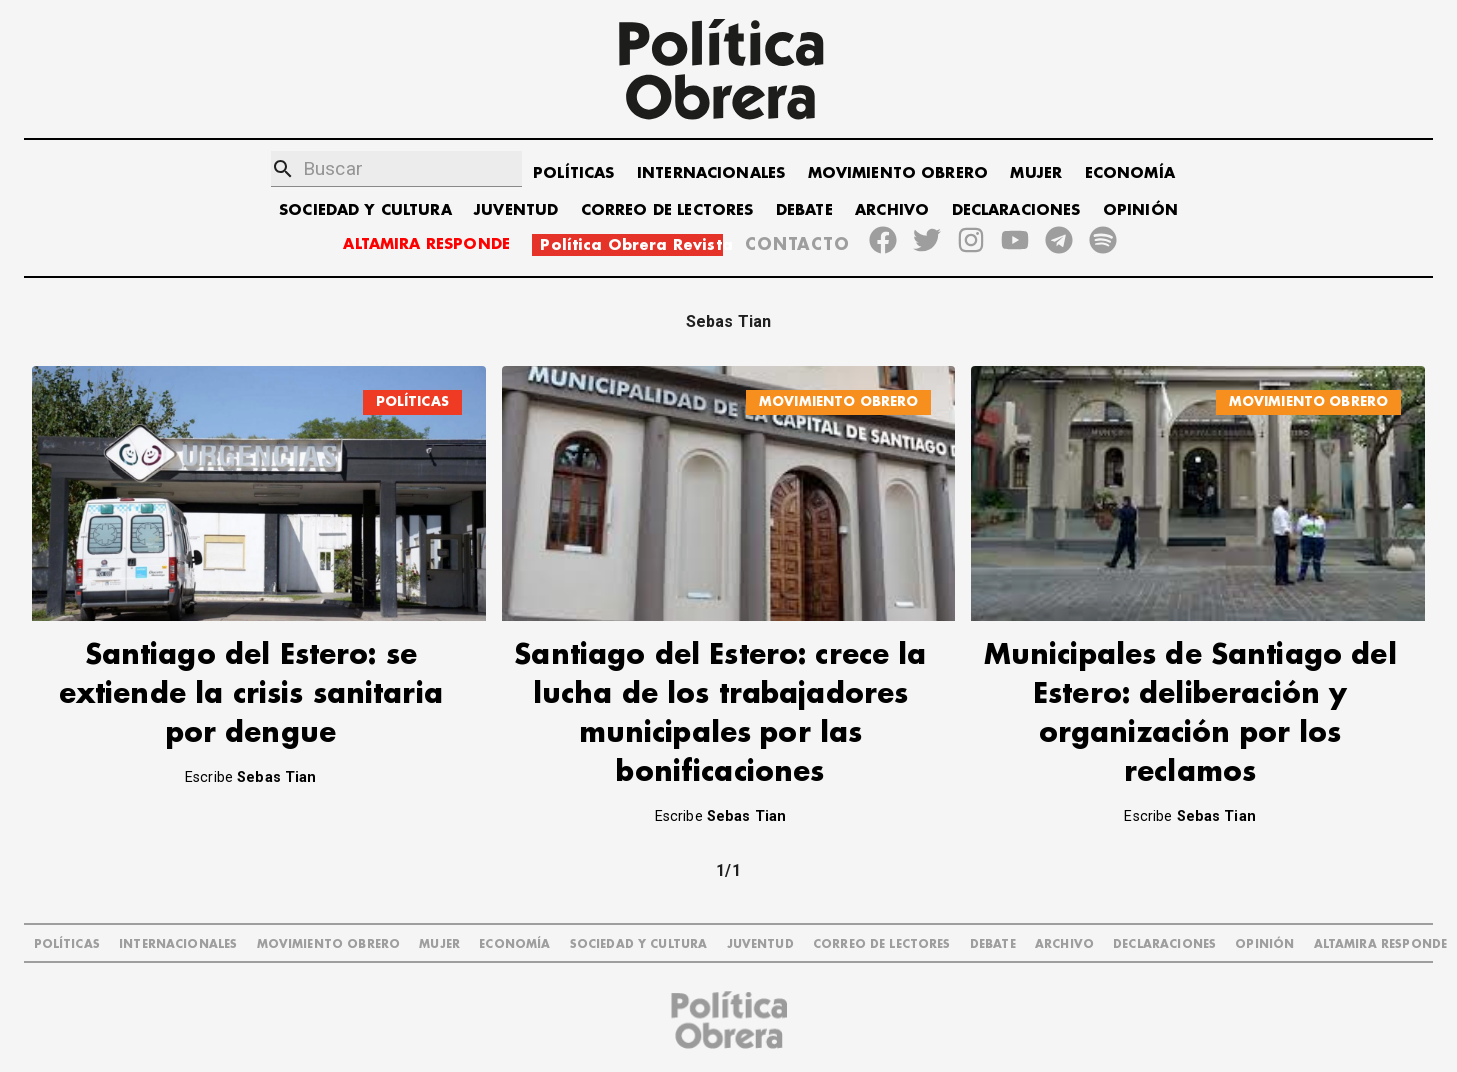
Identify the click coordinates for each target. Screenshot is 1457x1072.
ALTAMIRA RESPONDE (426, 244)
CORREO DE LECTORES (667, 210)
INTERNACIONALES (711, 173)
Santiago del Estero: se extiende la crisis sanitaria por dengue (251, 694)
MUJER (1036, 173)
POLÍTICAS (573, 173)
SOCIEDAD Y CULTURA (365, 210)
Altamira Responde (1381, 944)
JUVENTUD (516, 210)
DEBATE (804, 210)
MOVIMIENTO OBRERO (898, 173)
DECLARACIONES (1016, 210)
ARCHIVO (892, 210)
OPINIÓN (1140, 210)
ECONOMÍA (1130, 173)
